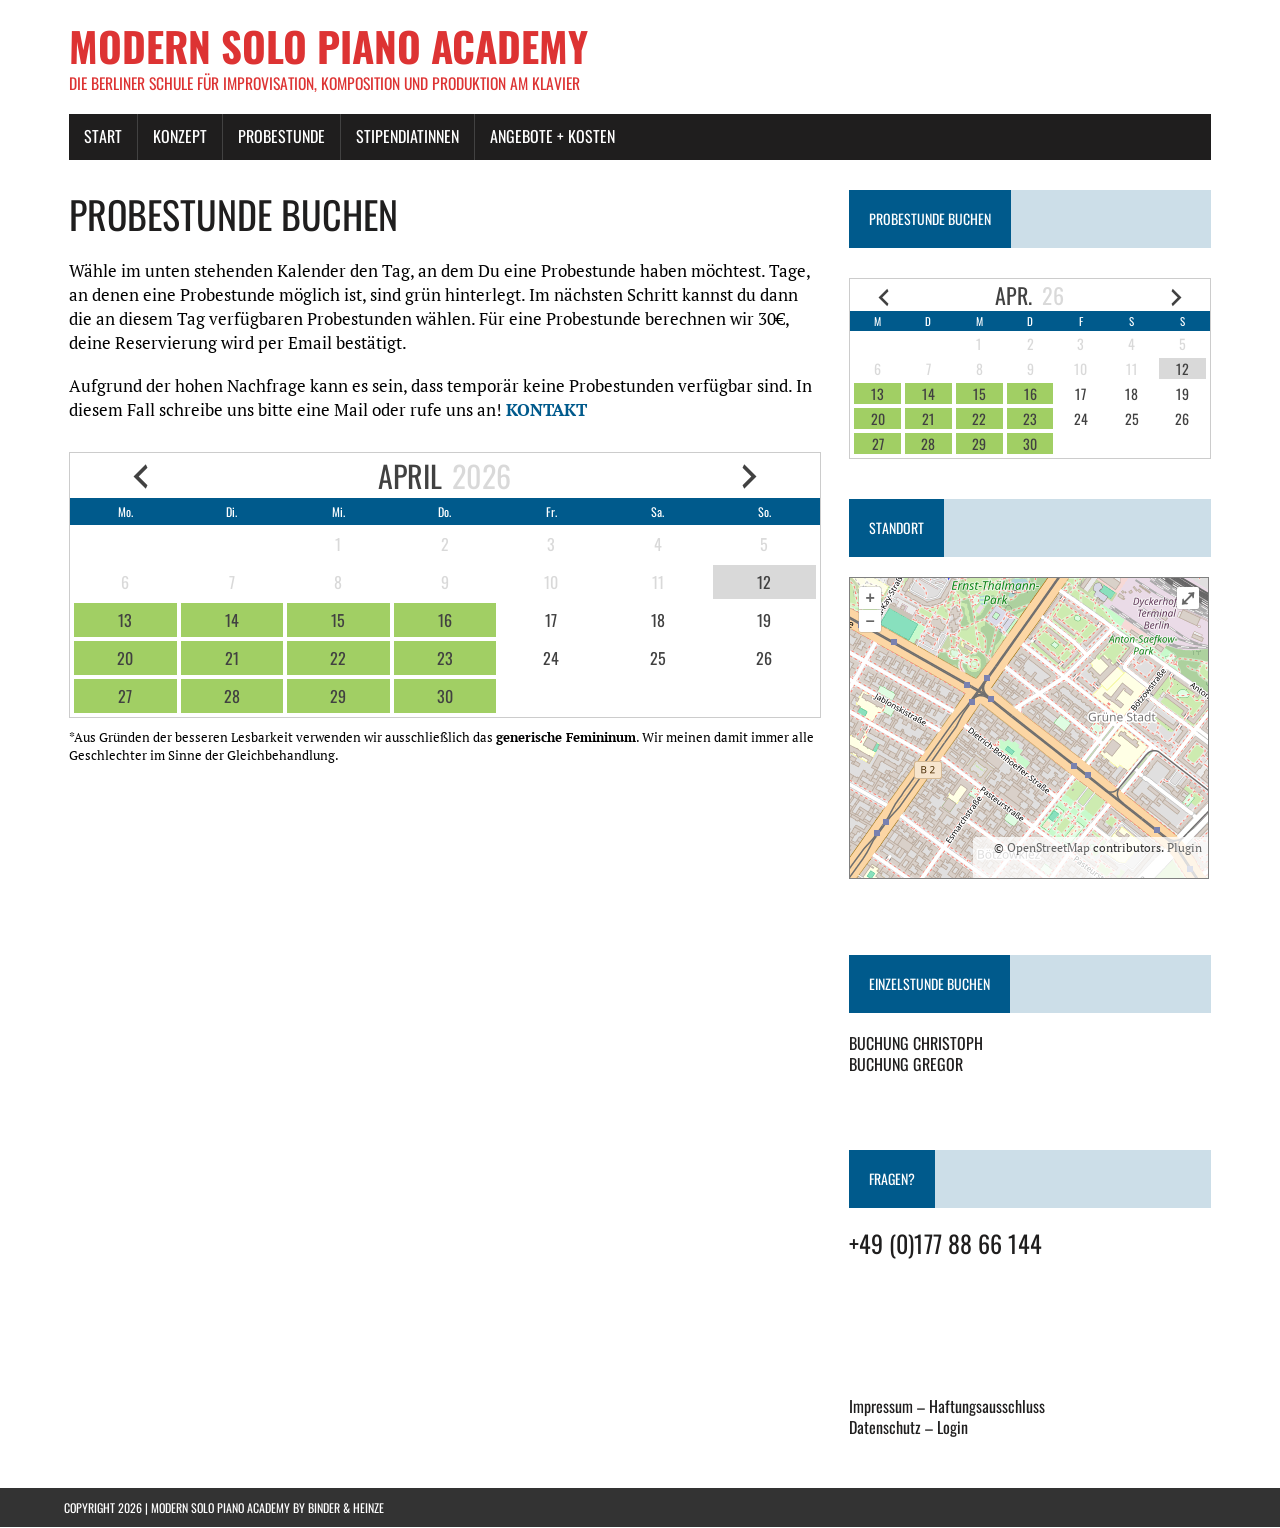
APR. (1017, 296)
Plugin (1188, 848)
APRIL (409, 476)
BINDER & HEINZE (346, 1508)
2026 (480, 476)
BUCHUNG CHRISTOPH (918, 1044)
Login (954, 1428)
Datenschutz (887, 1428)
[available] (120, 621)
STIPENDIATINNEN (402, 137)
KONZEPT (175, 137)
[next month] (751, 476)
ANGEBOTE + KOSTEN (547, 137)
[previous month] (136, 476)
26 (1057, 296)
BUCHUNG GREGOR (908, 1065)
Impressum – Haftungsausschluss (949, 1407)
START (98, 137)
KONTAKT (541, 410)
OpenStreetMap (1053, 848)
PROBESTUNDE (276, 137)
